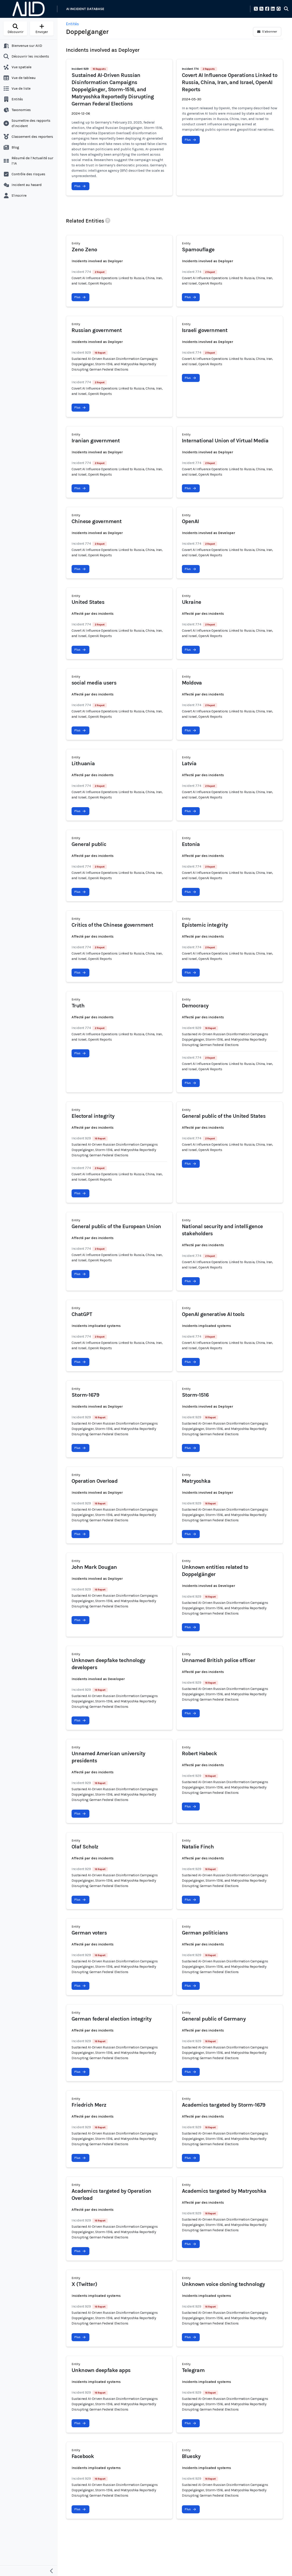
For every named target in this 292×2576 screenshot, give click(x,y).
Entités (72, 23)
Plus (80, 186)
